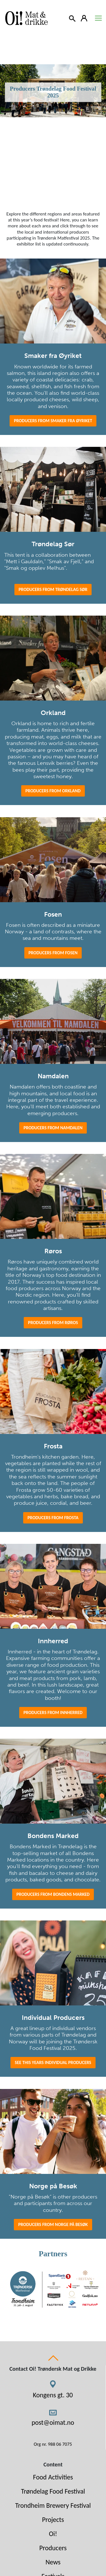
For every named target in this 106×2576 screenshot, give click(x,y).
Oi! (53, 2534)
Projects (53, 2519)
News (53, 2562)
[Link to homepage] (25, 18)
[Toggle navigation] (98, 18)
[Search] (73, 18)
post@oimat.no (53, 2422)
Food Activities (53, 2477)
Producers (53, 2548)
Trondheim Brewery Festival (53, 2505)
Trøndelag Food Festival (53, 2491)
